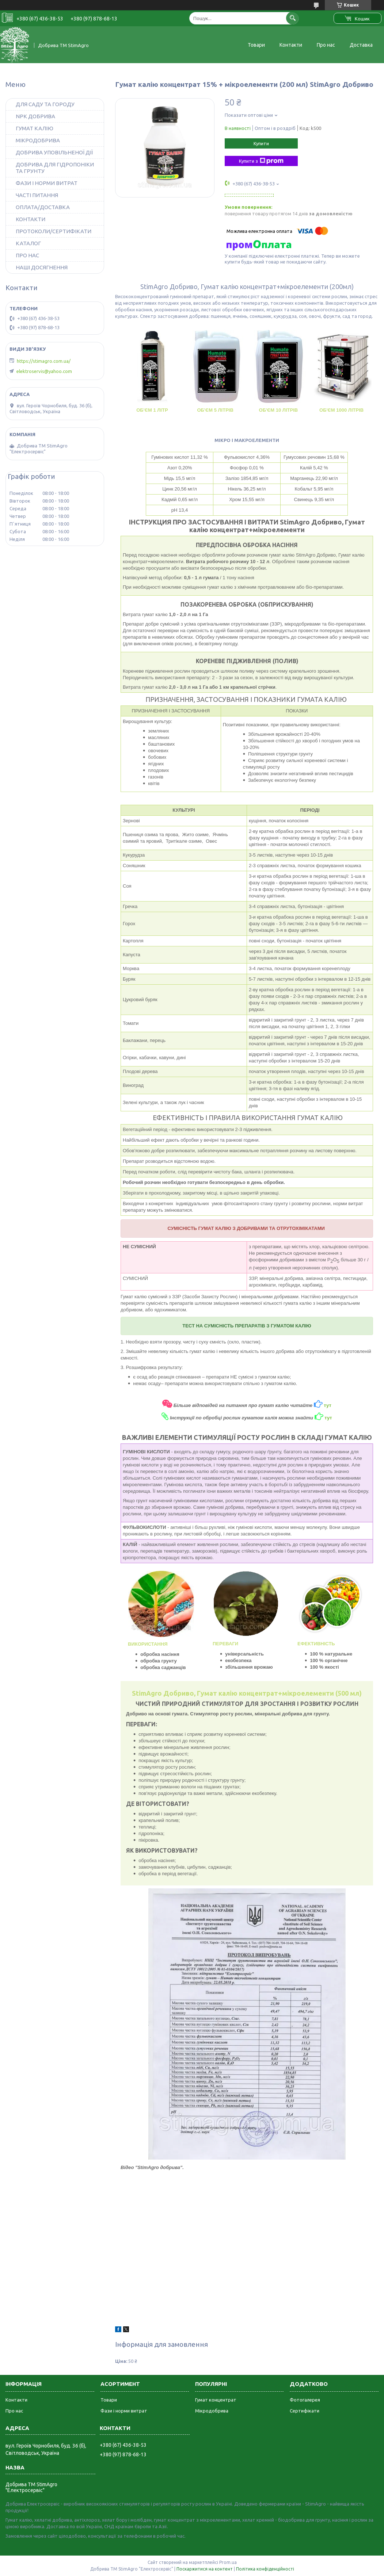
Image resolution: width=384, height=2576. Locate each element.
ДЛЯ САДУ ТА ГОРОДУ (45, 104)
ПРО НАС (27, 255)
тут (328, 1417)
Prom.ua (228, 2562)
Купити (261, 143)
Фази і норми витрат (123, 2410)
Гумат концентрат (215, 2399)
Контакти (291, 45)
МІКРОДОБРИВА (38, 140)
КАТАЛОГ (28, 243)
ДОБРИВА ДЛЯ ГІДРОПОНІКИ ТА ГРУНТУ (55, 167)
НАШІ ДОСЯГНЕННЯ (42, 267)
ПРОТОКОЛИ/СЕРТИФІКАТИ (53, 231)
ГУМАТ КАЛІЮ (34, 128)
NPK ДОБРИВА (35, 116)
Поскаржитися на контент (204, 2569)
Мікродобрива (211, 2410)
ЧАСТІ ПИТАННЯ (37, 195)
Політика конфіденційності (265, 2569)
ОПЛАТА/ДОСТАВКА (43, 207)
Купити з (261, 161)
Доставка (361, 45)
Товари (256, 45)
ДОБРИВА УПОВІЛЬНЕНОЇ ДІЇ (54, 152)
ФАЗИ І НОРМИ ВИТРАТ (46, 183)
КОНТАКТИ (30, 219)
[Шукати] (292, 18)
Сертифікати (304, 2410)
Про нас (326, 45)
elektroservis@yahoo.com (44, 371)
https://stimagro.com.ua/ (44, 361)
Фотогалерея (305, 2399)
